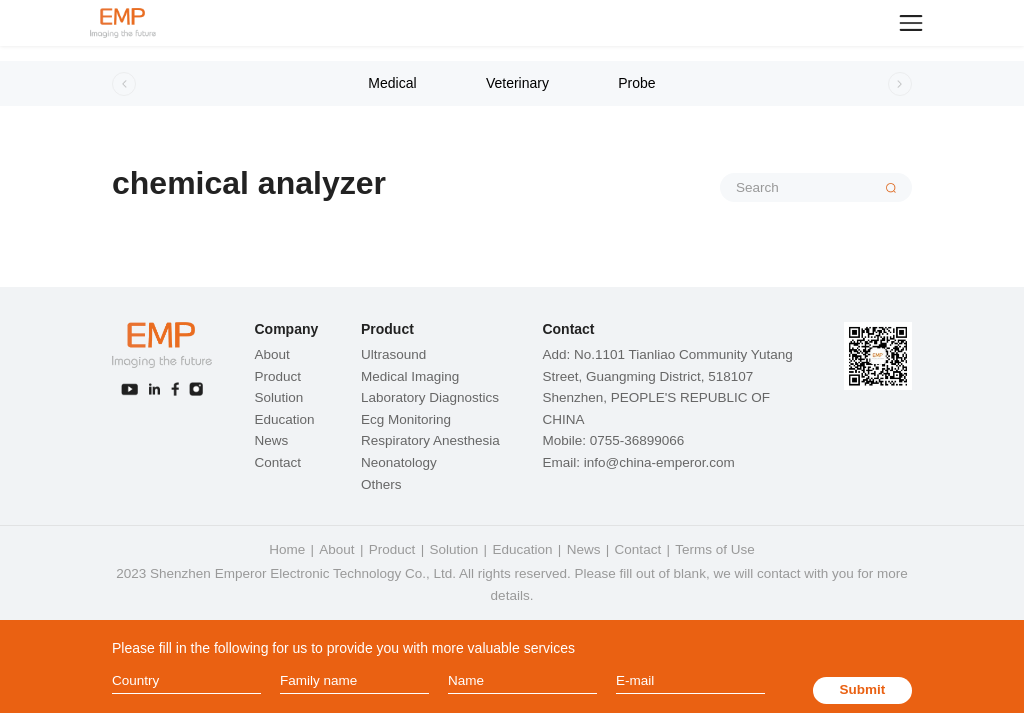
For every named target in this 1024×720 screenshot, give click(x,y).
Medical (392, 83)
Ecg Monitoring (406, 419)
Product (277, 376)
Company (286, 329)
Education (284, 419)
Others (381, 484)
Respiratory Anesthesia (430, 440)
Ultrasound (393, 354)
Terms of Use (715, 549)
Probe (636, 83)
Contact (277, 462)
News (271, 440)
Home (287, 549)
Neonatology (399, 462)
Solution (278, 397)
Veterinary (517, 83)
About (271, 354)
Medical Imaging (410, 376)
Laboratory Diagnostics (430, 397)
